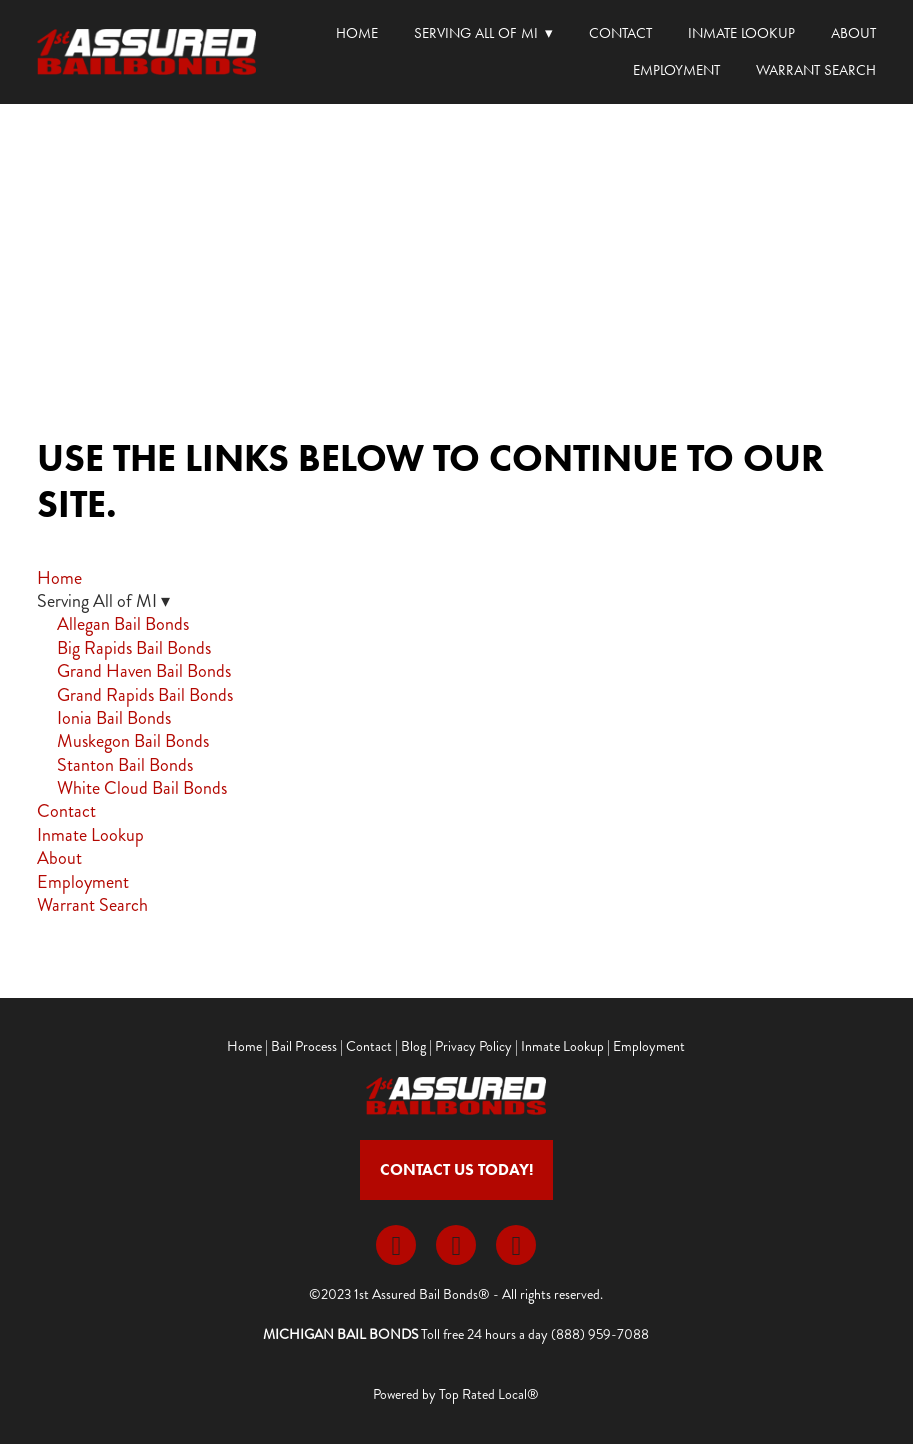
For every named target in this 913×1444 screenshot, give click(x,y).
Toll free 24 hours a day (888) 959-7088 (535, 1334)
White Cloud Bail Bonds (142, 788)
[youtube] (516, 1245)
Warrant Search (816, 70)
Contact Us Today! (456, 1169)
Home (357, 33)
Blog (413, 1046)
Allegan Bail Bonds (123, 624)
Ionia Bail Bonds (114, 718)
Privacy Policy (473, 1046)
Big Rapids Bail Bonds (134, 648)
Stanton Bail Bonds (125, 765)
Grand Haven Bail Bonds (144, 671)
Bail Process (304, 1046)
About (853, 33)
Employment (676, 70)
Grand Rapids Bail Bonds (145, 695)
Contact (620, 33)
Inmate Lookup (741, 33)
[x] (456, 1245)
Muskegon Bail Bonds (133, 741)
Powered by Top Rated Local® (456, 1394)
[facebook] (396, 1245)
